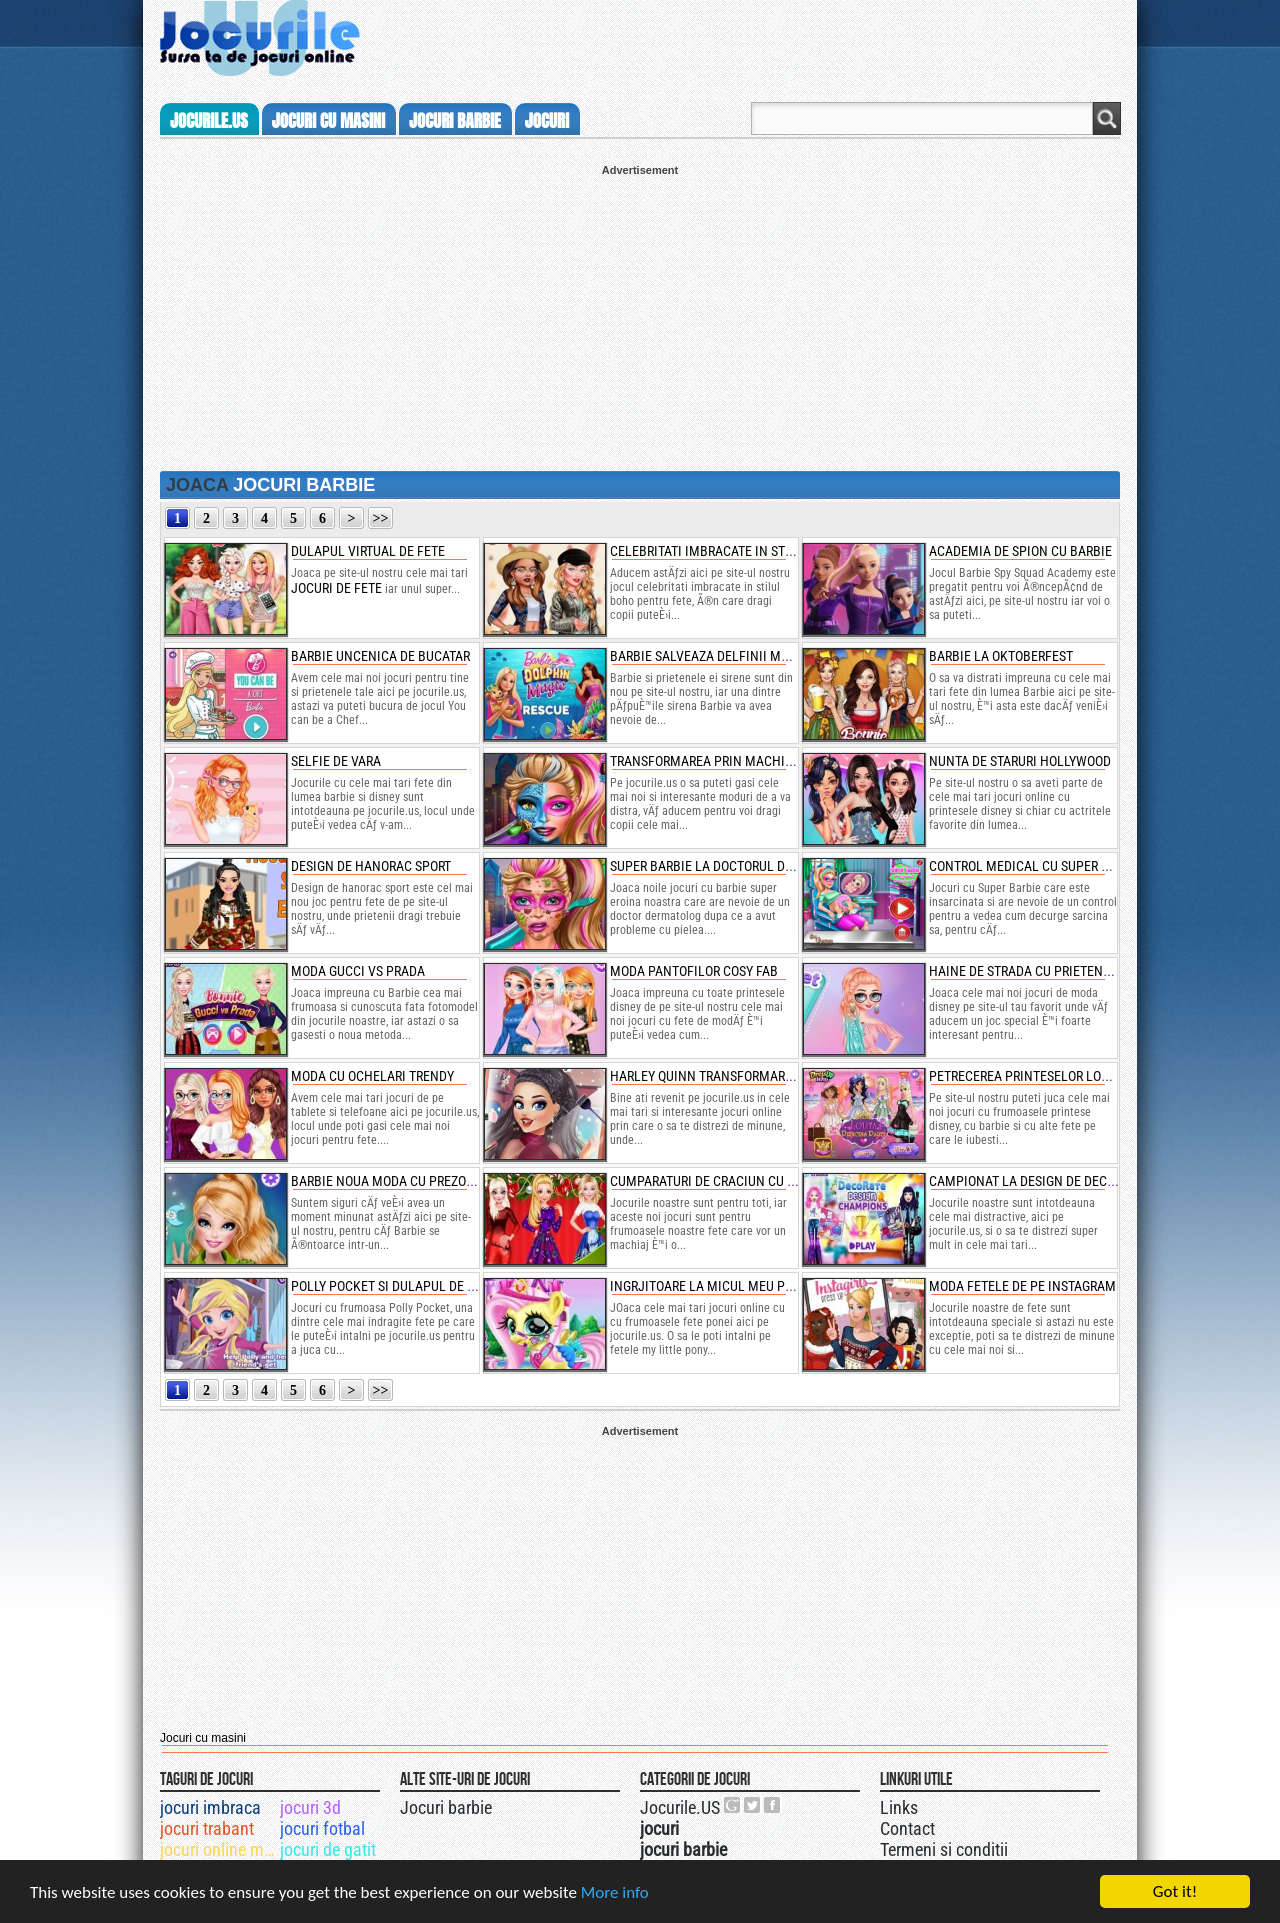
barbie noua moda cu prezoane (390, 1181)
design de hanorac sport (371, 866)
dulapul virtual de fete (368, 551)
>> (381, 518)
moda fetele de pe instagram (1022, 1286)
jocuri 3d (310, 1807)
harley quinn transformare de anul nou (741, 1076)
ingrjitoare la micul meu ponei (711, 1286)
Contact (907, 1828)
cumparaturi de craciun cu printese (726, 1181)
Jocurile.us (209, 121)
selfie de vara (336, 761)
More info (615, 1892)
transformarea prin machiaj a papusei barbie (759, 761)
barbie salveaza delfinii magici (711, 656)
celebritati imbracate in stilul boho (728, 551)
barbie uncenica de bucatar (380, 656)
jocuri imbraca (210, 1807)
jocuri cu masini (328, 121)
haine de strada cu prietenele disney (1049, 971)
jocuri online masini (218, 1849)
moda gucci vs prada (358, 971)
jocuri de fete (336, 588)
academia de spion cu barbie (1020, 551)
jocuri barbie (455, 121)
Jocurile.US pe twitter (753, 1805)
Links (899, 1807)
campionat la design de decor (1025, 1181)
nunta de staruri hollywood (1020, 761)
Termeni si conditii (944, 1849)
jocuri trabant (207, 1828)
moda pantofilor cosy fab (694, 971)
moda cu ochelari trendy (372, 1076)
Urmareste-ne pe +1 (733, 1805)
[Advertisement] (640, 316)
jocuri (547, 121)
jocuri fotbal (322, 1828)
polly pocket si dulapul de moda (396, 1286)
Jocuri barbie (446, 1807)
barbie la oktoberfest (1001, 656)
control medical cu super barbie (1036, 866)
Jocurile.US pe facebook (773, 1805)
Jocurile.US (680, 1807)
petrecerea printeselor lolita (1027, 1076)
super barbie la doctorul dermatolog (732, 866)
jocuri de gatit (328, 1849)
